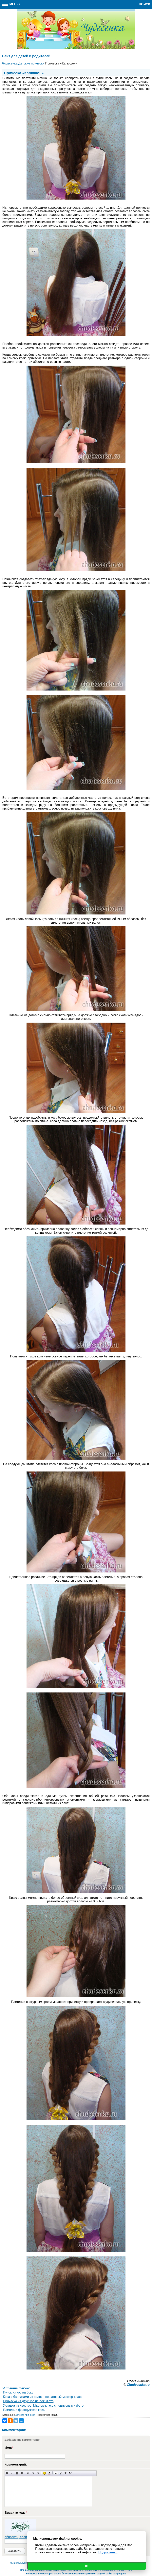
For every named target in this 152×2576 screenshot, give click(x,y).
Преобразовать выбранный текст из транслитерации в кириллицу (65, 2473)
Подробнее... (107, 2552)
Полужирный (7, 2473)
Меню (11, 4)
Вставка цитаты (60, 2473)
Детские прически (25, 2415)
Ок (86, 2566)
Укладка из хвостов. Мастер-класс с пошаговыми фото (43, 2405)
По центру (33, 2473)
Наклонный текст (12, 2473)
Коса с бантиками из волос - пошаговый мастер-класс (42, 2396)
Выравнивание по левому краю (28, 2473)
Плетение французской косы (24, 2410)
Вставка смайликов (44, 2473)
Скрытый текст (55, 2473)
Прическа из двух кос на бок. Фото (28, 2401)
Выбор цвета (49, 2473)
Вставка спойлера (70, 2473)
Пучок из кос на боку (18, 2392)
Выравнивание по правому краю (38, 2473)
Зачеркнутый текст (22, 2473)
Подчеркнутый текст (17, 2473)
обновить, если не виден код (26, 2537)
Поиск (144, 4)
